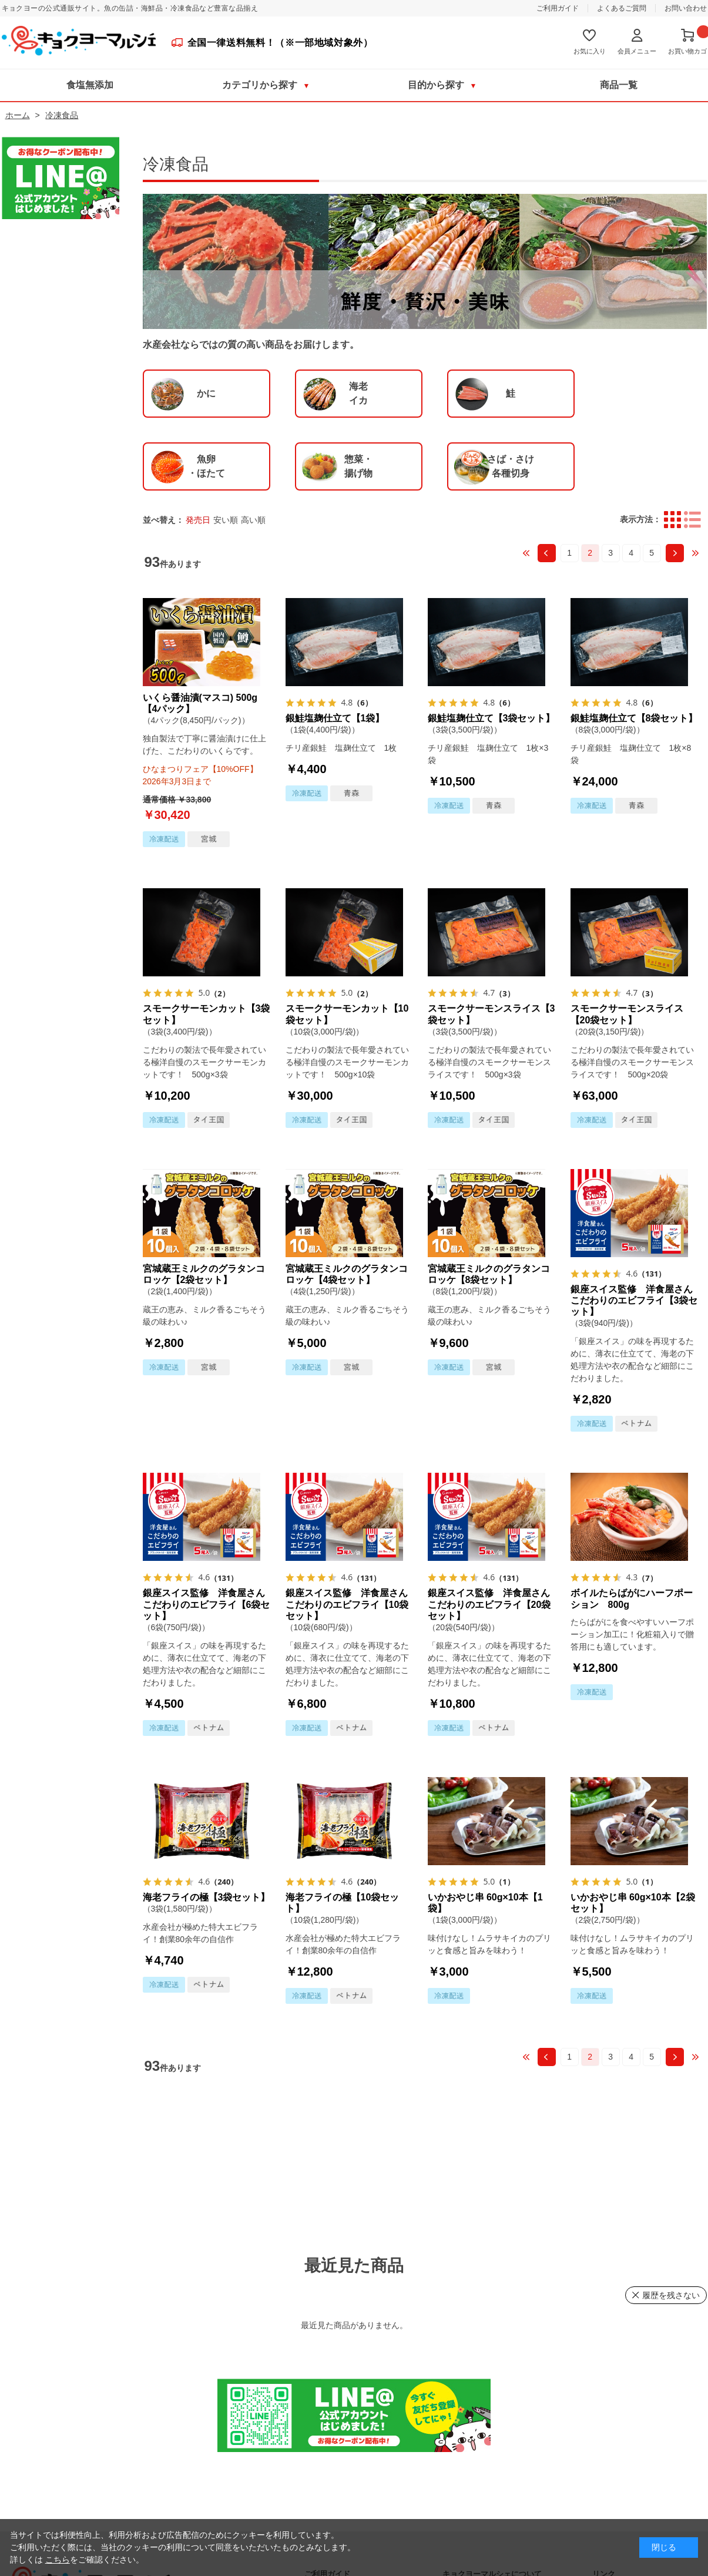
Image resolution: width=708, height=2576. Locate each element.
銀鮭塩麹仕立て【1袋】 (335, 718)
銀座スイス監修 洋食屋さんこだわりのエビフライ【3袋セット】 (634, 1300)
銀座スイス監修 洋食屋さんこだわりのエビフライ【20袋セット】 (489, 1604)
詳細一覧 (692, 519)
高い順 (253, 520)
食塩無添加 (89, 85)
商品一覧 (618, 85)
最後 (695, 553)
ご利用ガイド (557, 8)
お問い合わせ (686, 8)
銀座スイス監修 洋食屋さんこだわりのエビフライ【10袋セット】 (347, 1604)
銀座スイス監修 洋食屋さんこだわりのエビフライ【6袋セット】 (206, 1604)
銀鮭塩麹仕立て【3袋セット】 (491, 718)
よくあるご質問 (621, 8)
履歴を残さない (671, 2295)
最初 (526, 553)
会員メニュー (637, 51)
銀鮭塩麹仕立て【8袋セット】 (634, 718)
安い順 (225, 520)
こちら (57, 2559)
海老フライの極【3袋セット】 (206, 1897)
